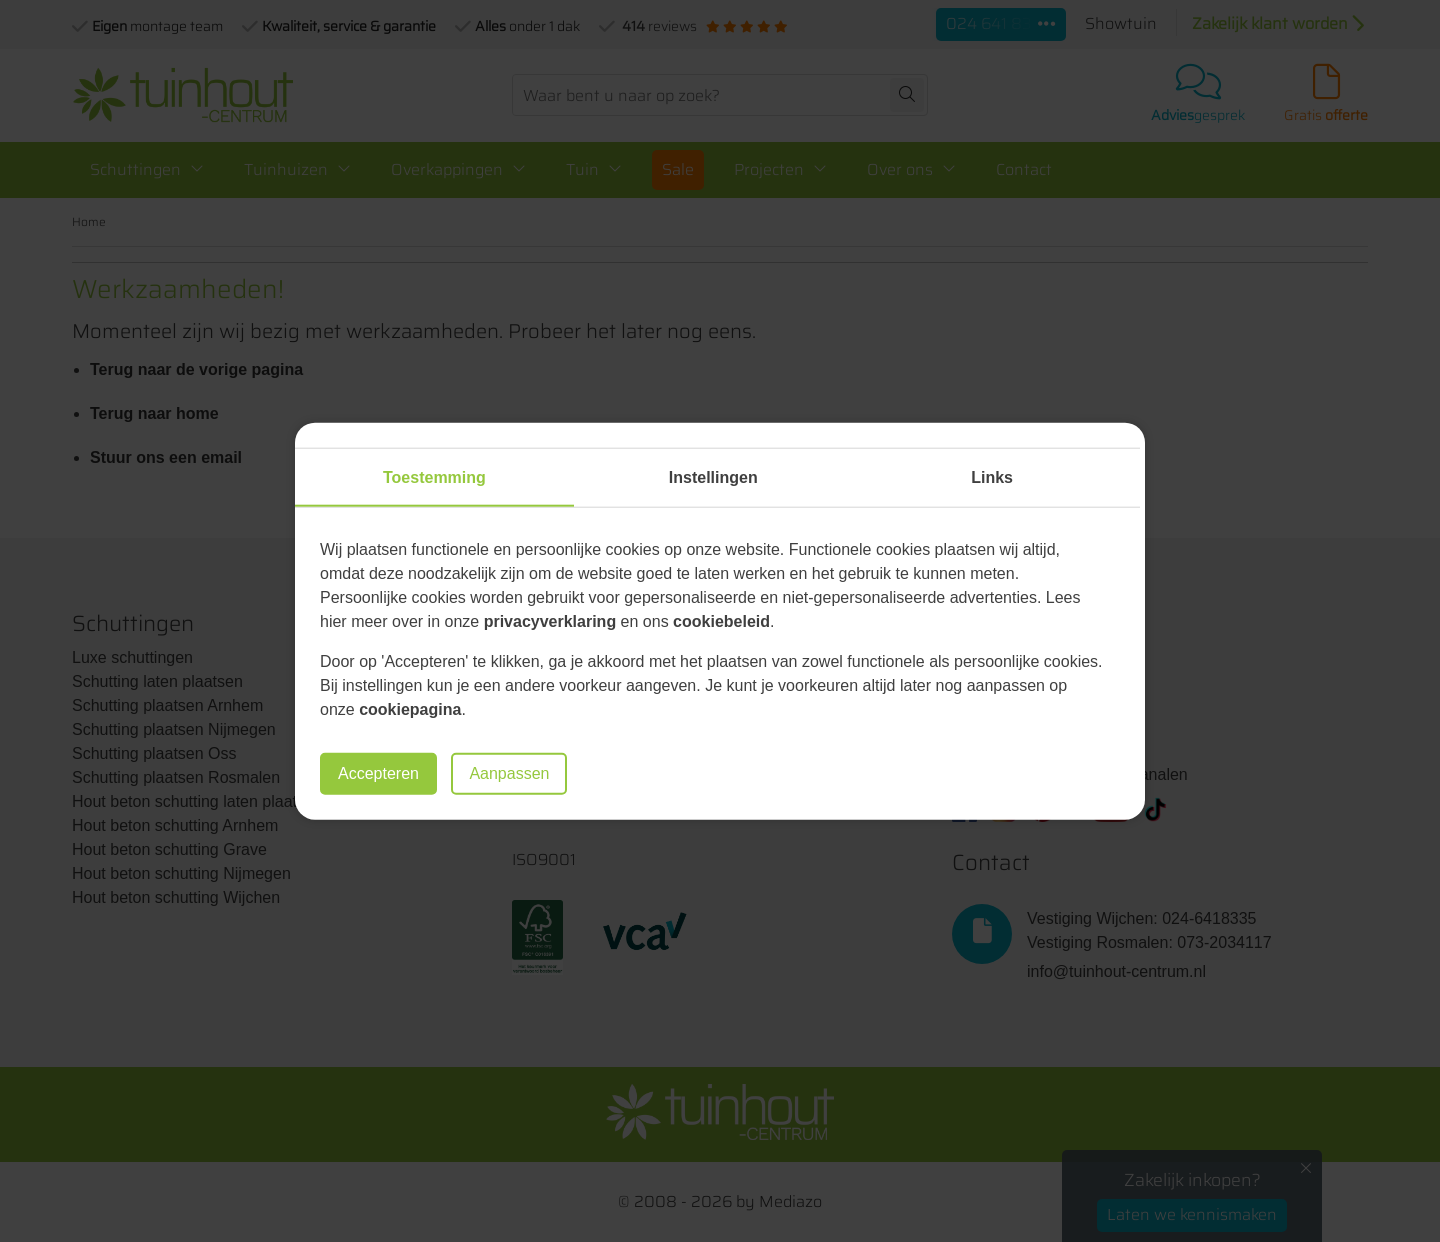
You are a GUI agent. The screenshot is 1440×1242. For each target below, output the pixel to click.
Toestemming (434, 476)
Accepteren (378, 773)
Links (992, 476)
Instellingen (713, 476)
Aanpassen (509, 773)
